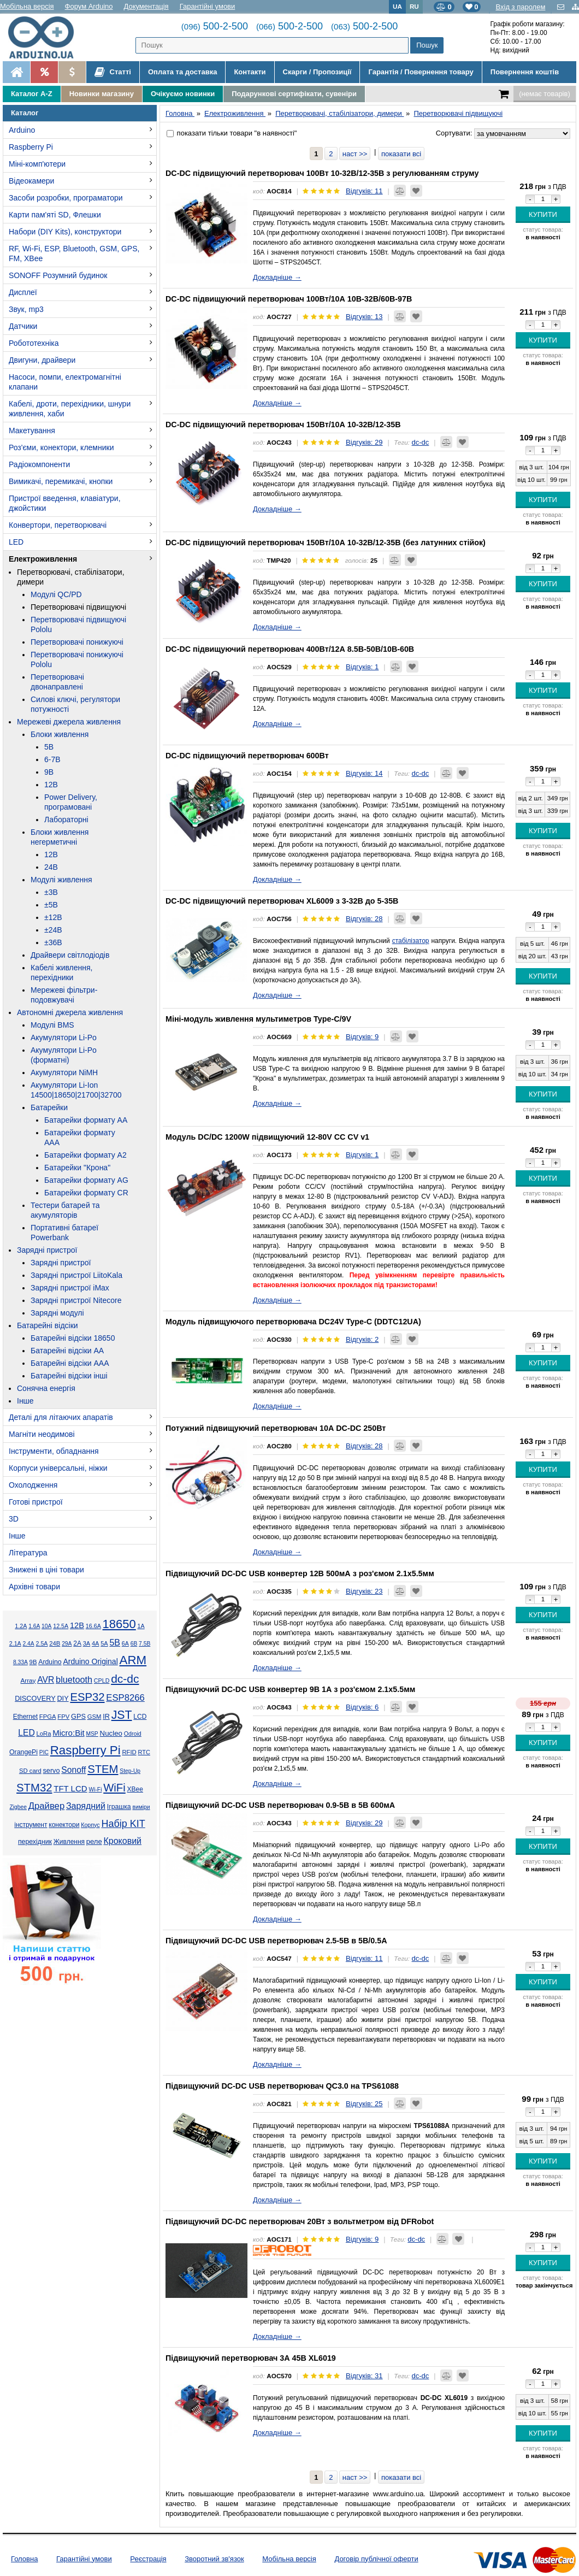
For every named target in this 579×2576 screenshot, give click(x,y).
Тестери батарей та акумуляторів (65, 1210)
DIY (62, 1698)
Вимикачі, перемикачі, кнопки (61, 481)
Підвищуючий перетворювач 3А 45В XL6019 (251, 2358)
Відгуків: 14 (364, 773)
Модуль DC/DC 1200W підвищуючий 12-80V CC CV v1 (267, 1137)
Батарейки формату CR (86, 1192)
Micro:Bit (68, 1732)
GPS (78, 1716)
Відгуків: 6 (362, 1707)
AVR (45, 1679)
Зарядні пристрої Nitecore (76, 1300)
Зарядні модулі (57, 1312)
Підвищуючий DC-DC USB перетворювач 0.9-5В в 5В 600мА (280, 1805)
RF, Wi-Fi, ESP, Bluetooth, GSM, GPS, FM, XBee (74, 253)
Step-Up (130, 1771)
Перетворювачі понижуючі (77, 642)
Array (28, 1680)
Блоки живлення (59, 734)
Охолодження (33, 1485)
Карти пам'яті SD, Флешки (55, 214)
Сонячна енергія (46, 1388)
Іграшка (119, 1807)
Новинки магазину (101, 94)
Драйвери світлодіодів (70, 955)
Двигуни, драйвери (42, 360)
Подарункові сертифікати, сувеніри (294, 94)
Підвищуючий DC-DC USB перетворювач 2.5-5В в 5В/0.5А (276, 1940)
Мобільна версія (27, 6)
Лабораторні (66, 819)
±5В (51, 904)
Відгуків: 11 (364, 191)
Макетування (32, 430)
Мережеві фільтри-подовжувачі (64, 995)
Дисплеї (23, 292)
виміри (141, 1807)
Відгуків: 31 (364, 2376)
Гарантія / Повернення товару (420, 72)
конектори (64, 1825)
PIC (44, 1752)
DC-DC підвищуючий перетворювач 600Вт (247, 755)
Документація (146, 6)
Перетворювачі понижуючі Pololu (77, 659)
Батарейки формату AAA (79, 1137)
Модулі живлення (61, 879)
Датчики (23, 326)
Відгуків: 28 (364, 919)
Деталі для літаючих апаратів (61, 1417)
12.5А (60, 1626)
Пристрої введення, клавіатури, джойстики (65, 503)
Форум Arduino (89, 6)
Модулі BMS (52, 1025)
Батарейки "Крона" (77, 1167)
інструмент (30, 1825)
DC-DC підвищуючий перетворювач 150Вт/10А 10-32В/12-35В (283, 424)
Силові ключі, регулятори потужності (75, 704)
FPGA (47, 1716)
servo (51, 1771)
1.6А (34, 1626)
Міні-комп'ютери (37, 164)
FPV (63, 1716)
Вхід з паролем (520, 7)
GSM (94, 1716)
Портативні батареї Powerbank (64, 1232)
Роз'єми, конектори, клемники (61, 447)
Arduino (22, 130)
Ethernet (25, 1716)
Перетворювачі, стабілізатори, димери (71, 577)
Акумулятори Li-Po (64, 1037)
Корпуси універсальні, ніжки (58, 1468)
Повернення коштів (525, 72)
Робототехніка (34, 343)
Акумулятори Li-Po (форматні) (64, 1055)
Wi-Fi (95, 1790)
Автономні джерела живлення (70, 1012)
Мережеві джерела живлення (69, 721)
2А (77, 1643)
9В (49, 772)
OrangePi (23, 1752)
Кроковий (122, 1841)
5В (49, 746)
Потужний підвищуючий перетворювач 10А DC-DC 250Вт (276, 1428)
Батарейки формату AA (85, 1120)
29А (67, 1644)
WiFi (114, 1788)
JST (121, 1715)
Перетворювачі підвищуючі (78, 607)
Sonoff (73, 1770)
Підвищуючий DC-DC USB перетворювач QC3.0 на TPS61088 (282, 2086)
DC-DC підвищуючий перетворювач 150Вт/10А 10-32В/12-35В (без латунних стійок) (326, 542)
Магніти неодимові (42, 1434)
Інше (25, 1400)
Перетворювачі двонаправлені (57, 682)
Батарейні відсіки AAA (70, 1363)
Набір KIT (123, 1823)
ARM (133, 1660)
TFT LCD (70, 1788)
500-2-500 (214, 26)
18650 (119, 1624)
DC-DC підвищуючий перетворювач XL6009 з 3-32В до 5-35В (282, 901)
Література (28, 1552)
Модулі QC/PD (56, 594)
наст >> (355, 154)
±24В (53, 930)
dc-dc (125, 1678)
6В (134, 1644)
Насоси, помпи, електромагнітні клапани (65, 382)
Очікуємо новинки (183, 94)
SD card (30, 1770)
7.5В (144, 1644)
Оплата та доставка (182, 72)
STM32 (34, 1788)
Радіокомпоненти (39, 464)
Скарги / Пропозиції (317, 72)
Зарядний (85, 1806)
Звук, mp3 (26, 309)
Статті (112, 72)
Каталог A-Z (31, 94)
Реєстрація (148, 2559)
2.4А (28, 1644)
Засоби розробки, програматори (66, 197)
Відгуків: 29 (364, 442)
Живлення (69, 1842)
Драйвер (46, 1806)
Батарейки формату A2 (85, 1155)
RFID (129, 1752)
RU (414, 6)
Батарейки (49, 1107)
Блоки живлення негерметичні (59, 837)
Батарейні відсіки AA (67, 1350)
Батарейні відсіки (47, 1325)
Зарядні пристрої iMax (70, 1287)
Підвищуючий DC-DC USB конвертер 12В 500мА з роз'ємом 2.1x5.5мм (300, 1573)
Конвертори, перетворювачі (58, 525)
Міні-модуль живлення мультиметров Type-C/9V (258, 1019)
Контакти (249, 72)
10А (46, 1626)
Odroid (132, 1733)
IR (106, 1716)
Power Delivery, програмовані (70, 802)
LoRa (44, 1733)
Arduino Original (90, 1661)
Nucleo (111, 1733)
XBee (135, 1789)
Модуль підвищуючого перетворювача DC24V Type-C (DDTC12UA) (293, 1321)
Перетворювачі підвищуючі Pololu (78, 624)
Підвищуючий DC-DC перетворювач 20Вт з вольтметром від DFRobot (300, 2221)
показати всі (401, 154)
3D (14, 1518)
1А (141, 1626)
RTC (144, 1752)
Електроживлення (43, 559)
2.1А (15, 1643)
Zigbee (17, 1807)
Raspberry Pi (31, 147)
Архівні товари (34, 1586)
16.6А (93, 1626)
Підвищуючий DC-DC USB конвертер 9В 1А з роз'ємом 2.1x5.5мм (290, 1689)
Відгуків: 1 (362, 667)
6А (125, 1643)
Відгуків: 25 (364, 2104)
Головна (24, 2559)
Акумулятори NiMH (64, 1072)
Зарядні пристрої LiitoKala (76, 1275)
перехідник (35, 1842)
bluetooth (74, 1679)
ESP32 (87, 1697)
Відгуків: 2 (362, 1339)
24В (51, 867)
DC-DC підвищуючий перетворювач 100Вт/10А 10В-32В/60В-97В (289, 298)
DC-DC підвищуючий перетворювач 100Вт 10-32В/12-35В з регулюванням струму (322, 173)
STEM (102, 1769)
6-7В (52, 759)
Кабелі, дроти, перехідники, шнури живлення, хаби (70, 408)
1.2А (21, 1626)
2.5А (42, 1643)
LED (16, 542)
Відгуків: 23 (364, 1591)
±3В (51, 892)
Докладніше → (277, 277)
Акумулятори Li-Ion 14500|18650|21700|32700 (76, 1090)
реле (94, 1841)
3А (86, 1643)
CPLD (102, 1680)
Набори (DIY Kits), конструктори (65, 231)
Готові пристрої (36, 1502)
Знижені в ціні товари (46, 1569)
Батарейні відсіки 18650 (73, 1338)
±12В (53, 917)
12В (51, 784)
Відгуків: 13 (364, 317)
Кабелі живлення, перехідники (61, 972)
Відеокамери (31, 180)
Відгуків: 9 (362, 1037)
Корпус (90, 1825)
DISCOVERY (35, 1698)
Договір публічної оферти (376, 2559)
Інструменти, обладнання (54, 1451)
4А (95, 1643)
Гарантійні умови (207, 6)
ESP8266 (125, 1698)
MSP (92, 1734)
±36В (53, 942)
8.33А (20, 1662)
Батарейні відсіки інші (69, 1375)
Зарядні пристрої (47, 1250)
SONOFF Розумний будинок (58, 275)
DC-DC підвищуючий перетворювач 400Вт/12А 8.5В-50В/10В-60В (290, 649)
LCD (139, 1716)
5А (104, 1643)
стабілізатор (410, 941)
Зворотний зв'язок (214, 2559)
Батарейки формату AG (86, 1180)
